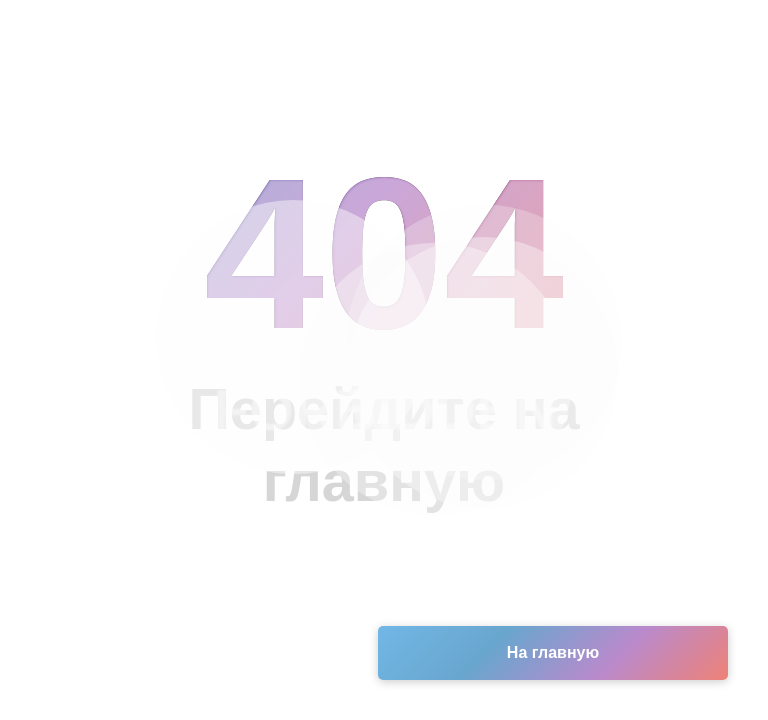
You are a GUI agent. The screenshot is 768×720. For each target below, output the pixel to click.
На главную (553, 652)
